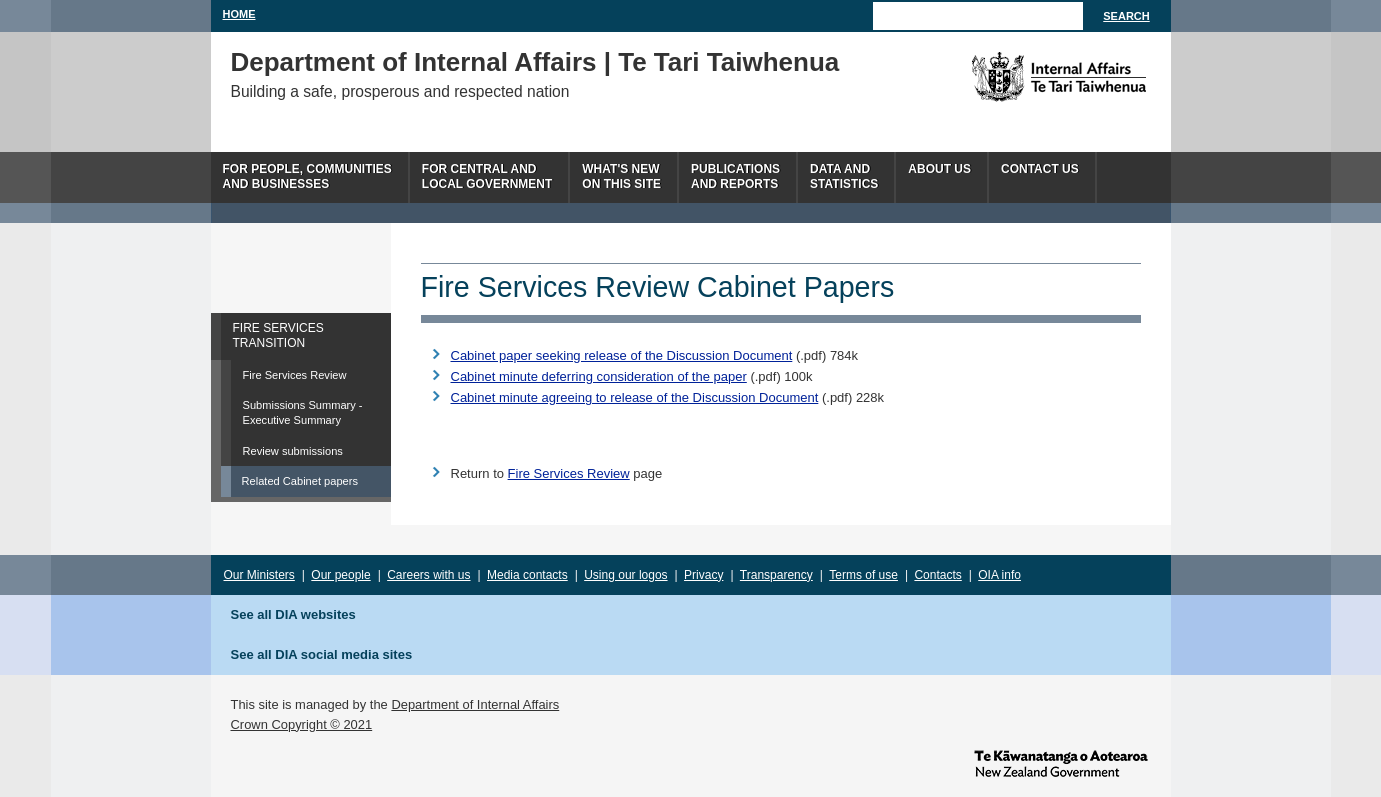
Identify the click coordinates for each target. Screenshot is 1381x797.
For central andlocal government (487, 176)
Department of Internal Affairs (475, 704)
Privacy (703, 575)
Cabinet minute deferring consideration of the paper (599, 376)
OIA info (999, 575)
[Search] (978, 16)
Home (239, 14)
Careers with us (428, 575)
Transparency (776, 575)
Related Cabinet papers (300, 481)
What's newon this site (621, 176)
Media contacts (527, 575)
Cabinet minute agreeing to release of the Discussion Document (635, 397)
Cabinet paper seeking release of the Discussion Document (622, 355)
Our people (340, 575)
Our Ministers (259, 575)
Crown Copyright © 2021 (302, 724)
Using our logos (625, 575)
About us (939, 169)
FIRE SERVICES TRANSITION (278, 335)
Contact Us (1040, 169)
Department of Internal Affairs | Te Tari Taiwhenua (535, 62)
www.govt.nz (1061, 762)
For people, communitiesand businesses (307, 176)
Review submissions (293, 451)
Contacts (937, 575)
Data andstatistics (844, 176)
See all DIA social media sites (322, 654)
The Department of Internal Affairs (1013, 77)
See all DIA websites (293, 614)
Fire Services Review (295, 375)
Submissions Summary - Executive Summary (303, 412)
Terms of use (863, 575)
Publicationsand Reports (735, 176)
